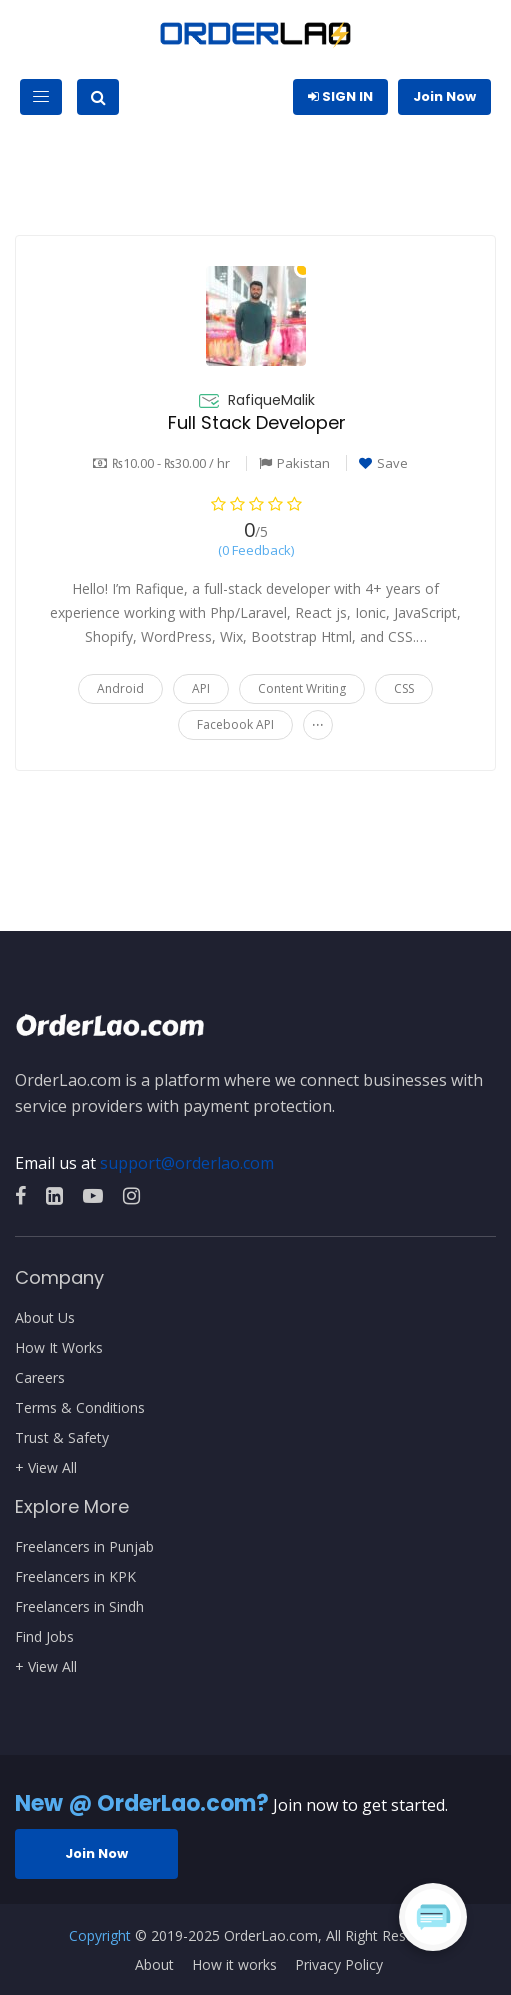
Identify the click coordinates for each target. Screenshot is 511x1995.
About (154, 1965)
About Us (45, 1318)
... (318, 720)
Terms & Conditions (80, 1408)
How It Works (59, 1348)
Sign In (340, 96)
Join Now (444, 96)
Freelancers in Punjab (84, 1547)
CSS (404, 688)
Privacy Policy (339, 1965)
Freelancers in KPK (75, 1577)
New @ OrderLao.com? (142, 1803)
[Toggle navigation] (41, 97)
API (201, 688)
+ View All (46, 1468)
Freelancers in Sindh (79, 1607)
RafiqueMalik (271, 400)
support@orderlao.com (187, 1163)
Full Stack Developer (257, 422)
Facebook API (235, 724)
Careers (40, 1378)
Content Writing (302, 688)
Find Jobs (44, 1637)
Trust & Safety (62, 1438)
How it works (234, 1965)
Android (120, 688)
